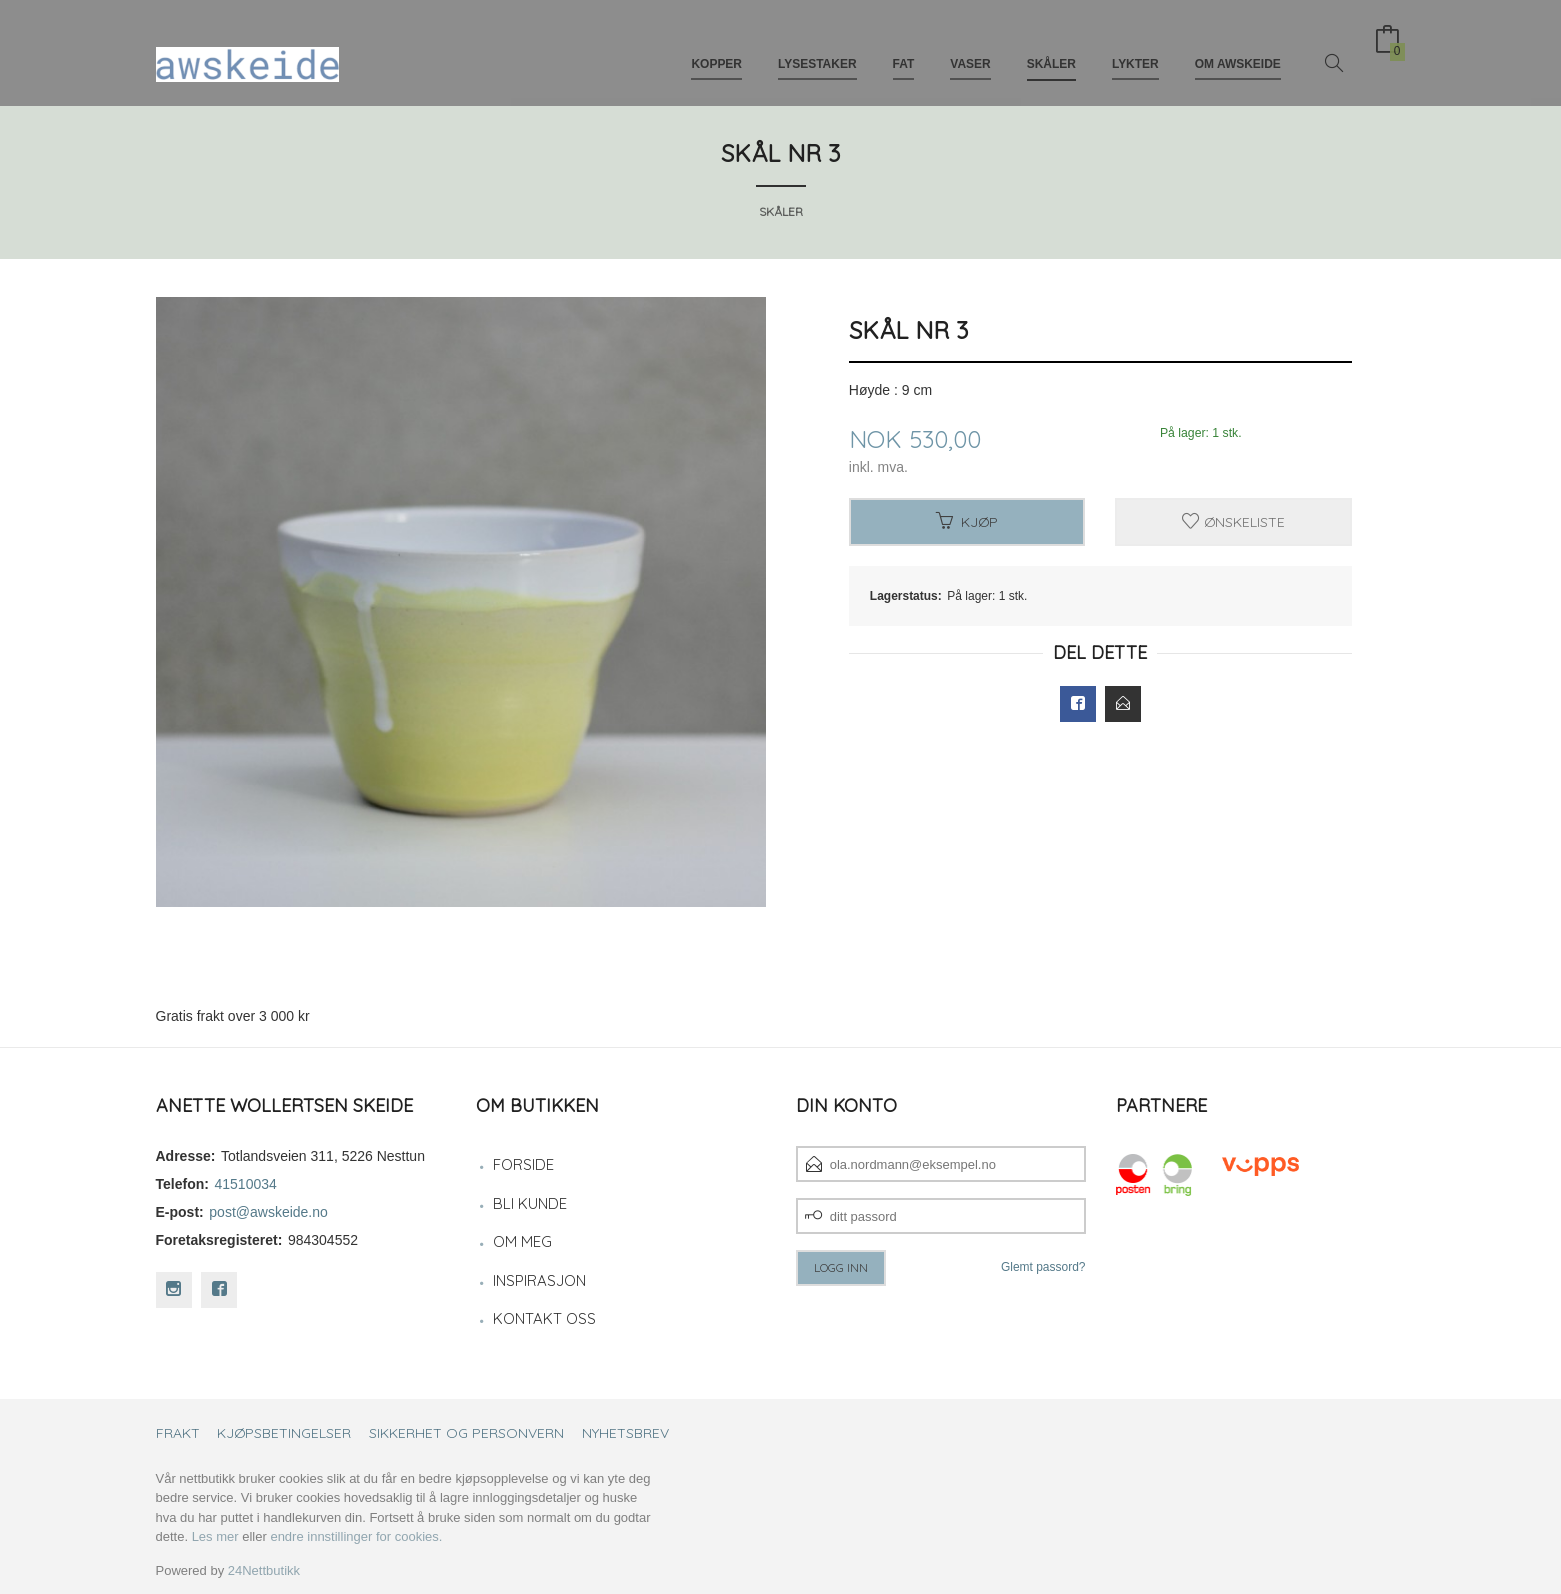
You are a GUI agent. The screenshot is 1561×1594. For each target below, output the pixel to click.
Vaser (970, 48)
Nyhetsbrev (625, 1433)
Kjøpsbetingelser (284, 1433)
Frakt (178, 1433)
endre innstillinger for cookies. (356, 1536)
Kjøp (967, 522)
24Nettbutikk (264, 1570)
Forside (523, 1164)
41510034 (246, 1184)
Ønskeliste (1233, 522)
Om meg (522, 1241)
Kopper (716, 48)
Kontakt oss (544, 1318)
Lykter (1135, 48)
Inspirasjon (539, 1280)
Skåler (1051, 48)
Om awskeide (1238, 48)
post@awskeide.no (268, 1212)
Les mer (215, 1536)
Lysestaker (817, 48)
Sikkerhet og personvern (466, 1433)
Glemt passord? (1043, 1267)
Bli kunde (530, 1203)
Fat (904, 48)
